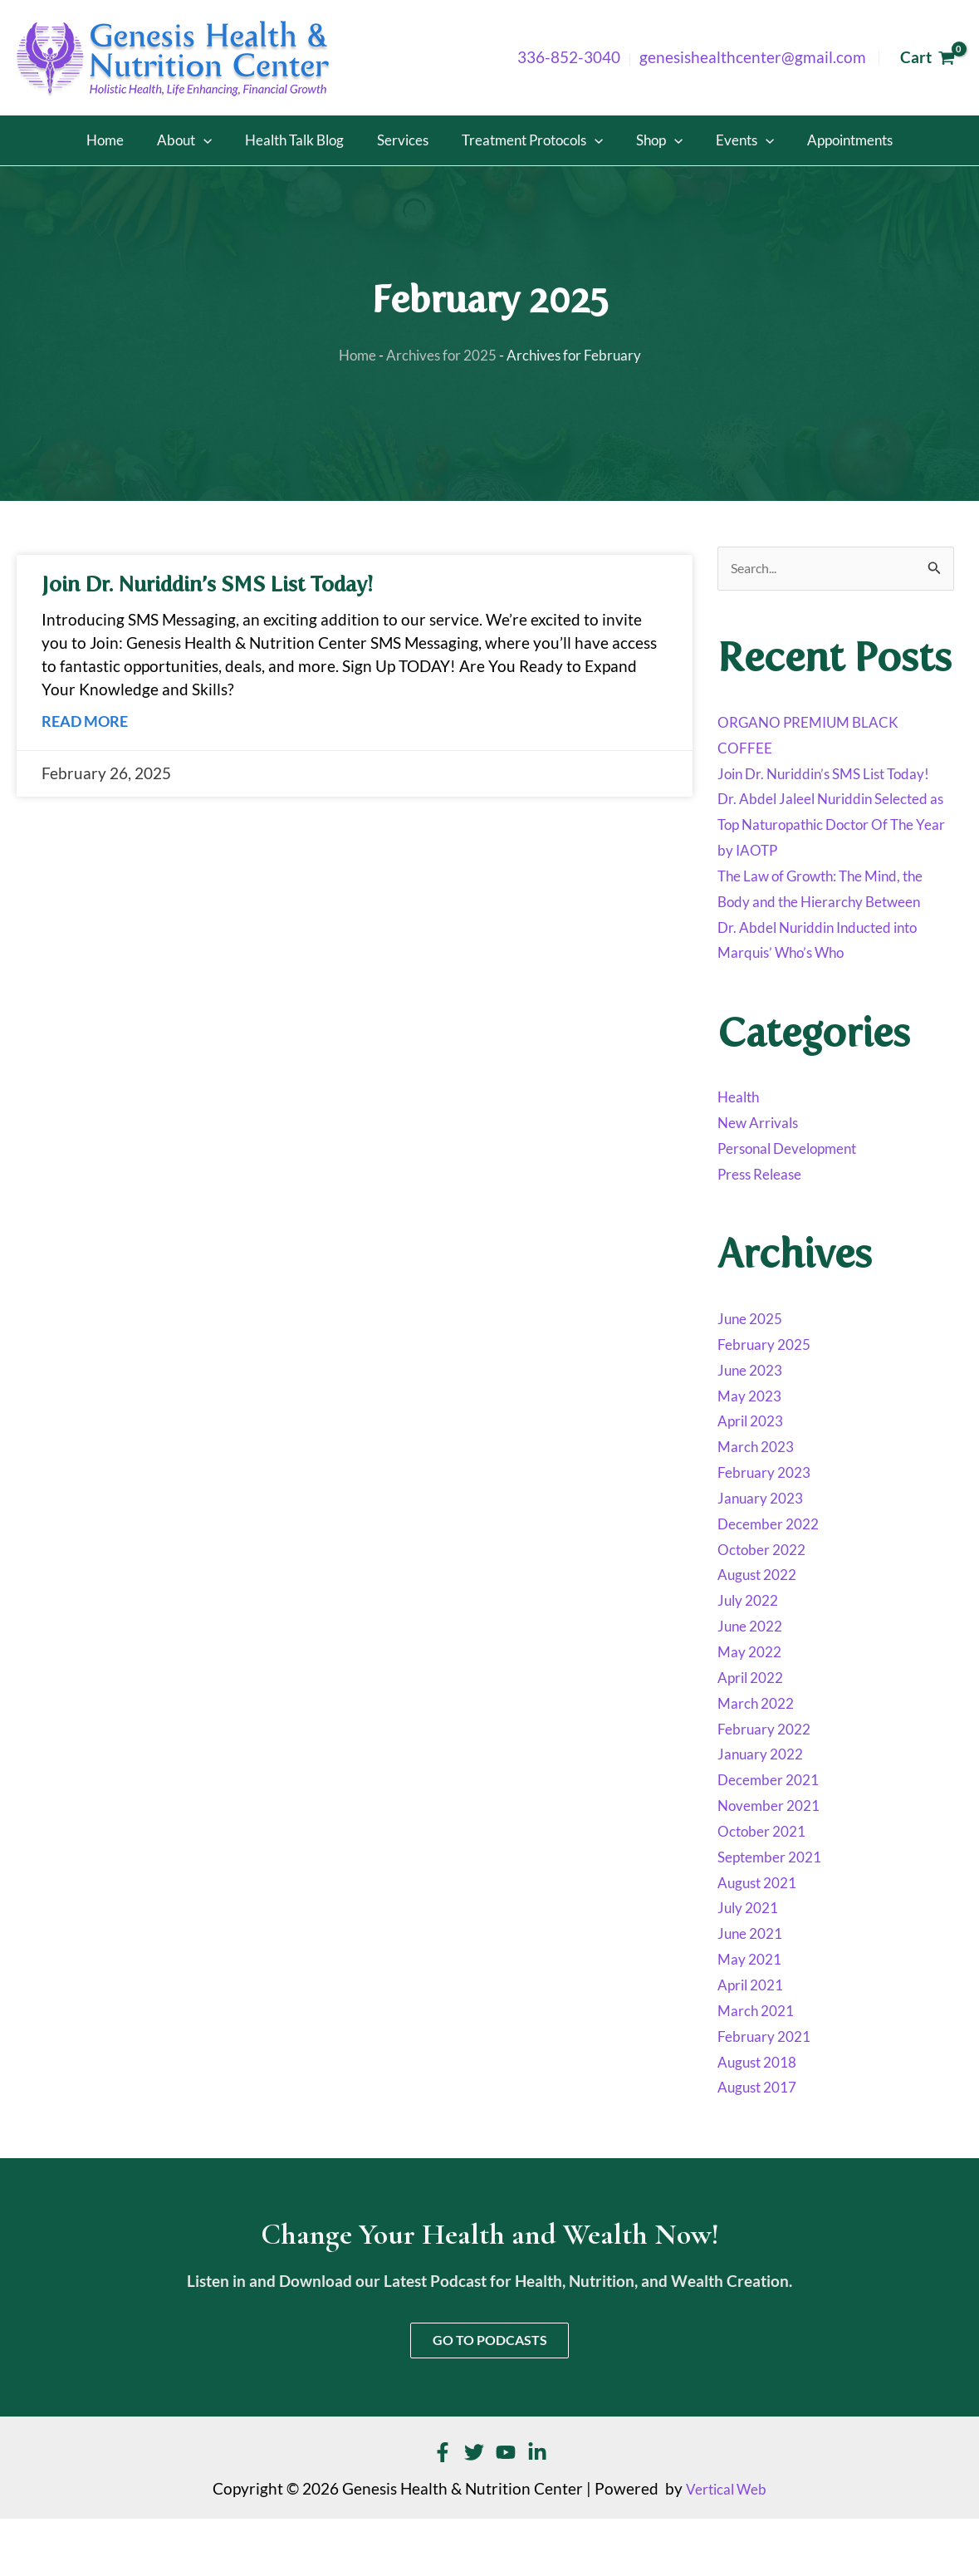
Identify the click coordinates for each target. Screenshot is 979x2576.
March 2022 (760, 1756)
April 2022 (754, 1730)
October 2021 (766, 1884)
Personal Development (797, 1202)
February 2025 (769, 1397)
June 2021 (754, 1987)
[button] (245, 140)
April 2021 (754, 2038)
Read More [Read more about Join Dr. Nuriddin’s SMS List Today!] (87, 721)
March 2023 (760, 1500)
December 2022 (773, 1577)
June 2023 (754, 1423)
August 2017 (762, 2141)
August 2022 (762, 1628)
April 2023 (754, 1474)
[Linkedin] (537, 2510)
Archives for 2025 (444, 355)
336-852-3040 (568, 57)
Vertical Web (726, 2546)
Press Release (765, 1228)
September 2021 (775, 1910)
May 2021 (752, 2013)
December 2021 (773, 1833)
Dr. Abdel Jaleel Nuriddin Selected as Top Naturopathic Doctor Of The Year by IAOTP (820, 852)
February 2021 (769, 2089)
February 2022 (769, 1782)
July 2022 (751, 1654)
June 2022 (754, 1680)
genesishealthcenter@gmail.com (752, 57)
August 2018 (762, 2115)
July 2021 (751, 1961)
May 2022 (752, 1705)
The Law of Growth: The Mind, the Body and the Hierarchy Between (823, 929)
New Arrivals (763, 1176)
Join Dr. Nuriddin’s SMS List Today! (218, 585)
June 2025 (754, 1372)
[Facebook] (443, 2510)
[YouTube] (506, 2510)
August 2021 (762, 1935)
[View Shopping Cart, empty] (927, 58)
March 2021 (760, 2063)
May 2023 (752, 1449)
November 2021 (774, 1859)
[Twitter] (474, 2510)
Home (350, 355)
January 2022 (765, 1807)
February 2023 (769, 1526)
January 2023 (765, 1552)
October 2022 (766, 1602)
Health (741, 1150)
